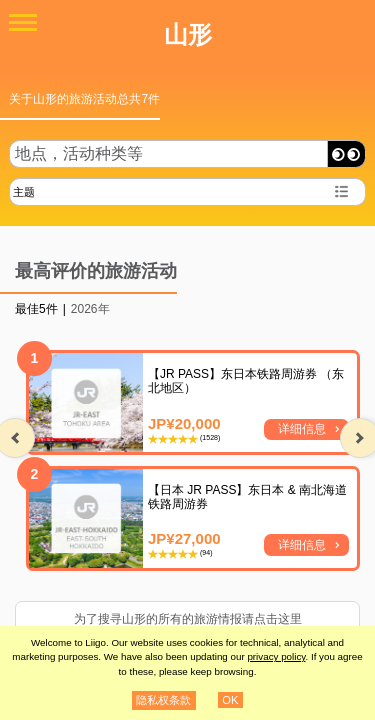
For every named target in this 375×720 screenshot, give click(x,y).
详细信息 (302, 429)
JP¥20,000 (184, 423)
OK (230, 700)
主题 (24, 192)
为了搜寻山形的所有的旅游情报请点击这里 (188, 619)
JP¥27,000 (184, 538)
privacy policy (276, 656)
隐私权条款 (163, 700)
